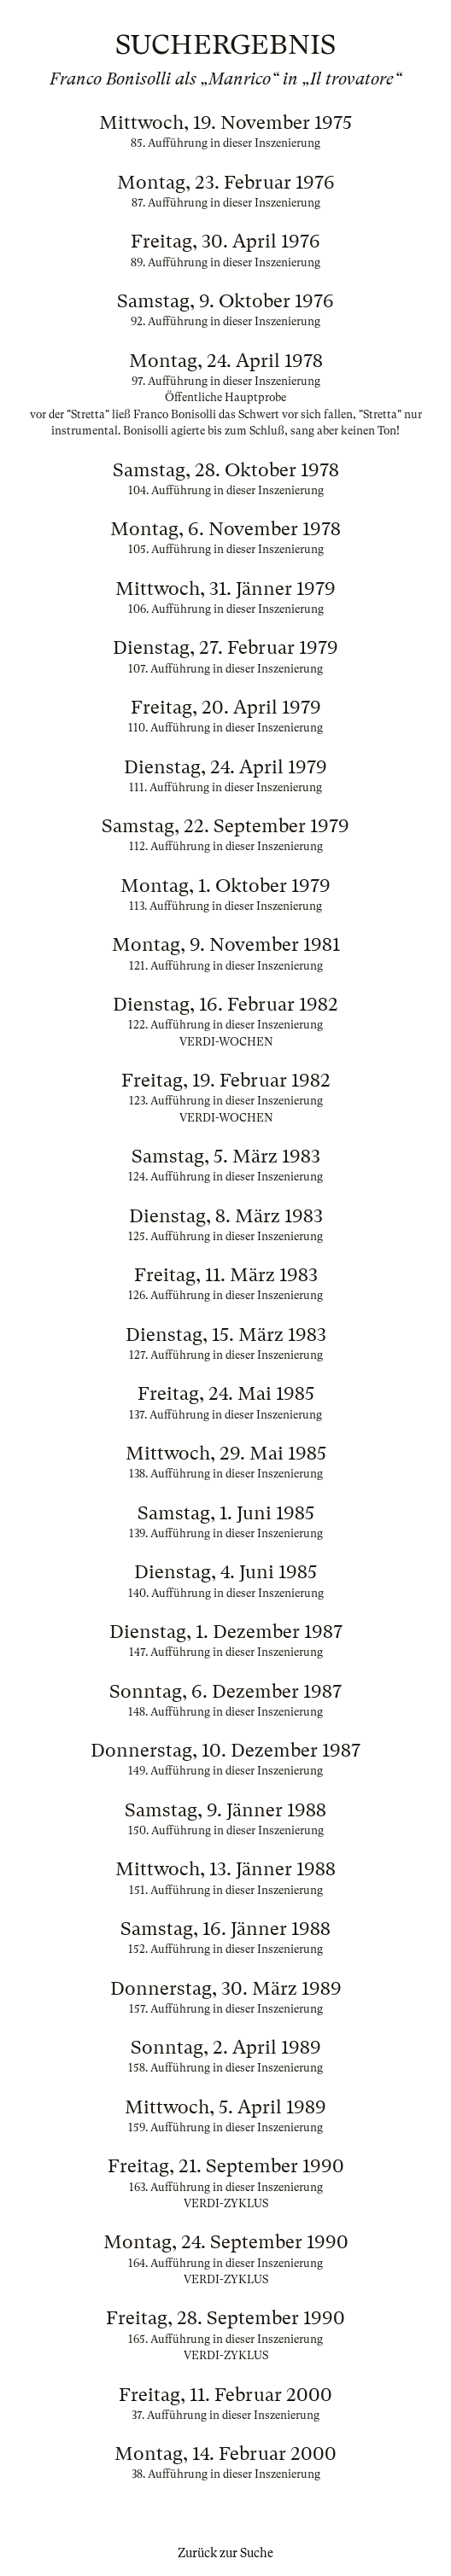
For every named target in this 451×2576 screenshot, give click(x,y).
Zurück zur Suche (225, 2553)
